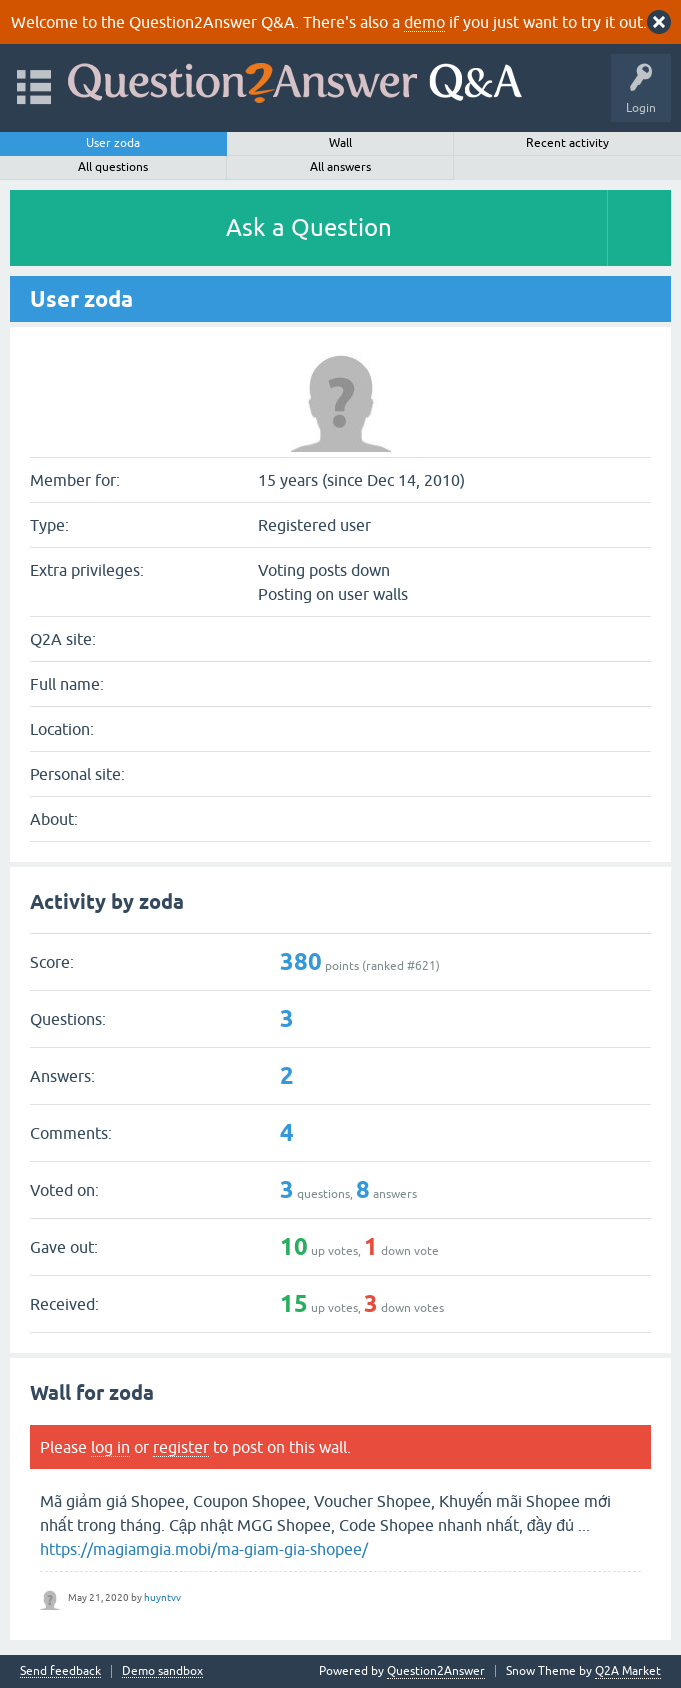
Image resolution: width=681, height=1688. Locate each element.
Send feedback (60, 1671)
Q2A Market (628, 1671)
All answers (340, 167)
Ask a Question (309, 227)
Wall (340, 143)
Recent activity (567, 143)
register (181, 1447)
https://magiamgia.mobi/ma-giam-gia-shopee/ (204, 1549)
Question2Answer (436, 1671)
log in (110, 1447)
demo (424, 22)
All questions (113, 167)
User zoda (113, 143)
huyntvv (162, 1597)
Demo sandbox (162, 1671)
